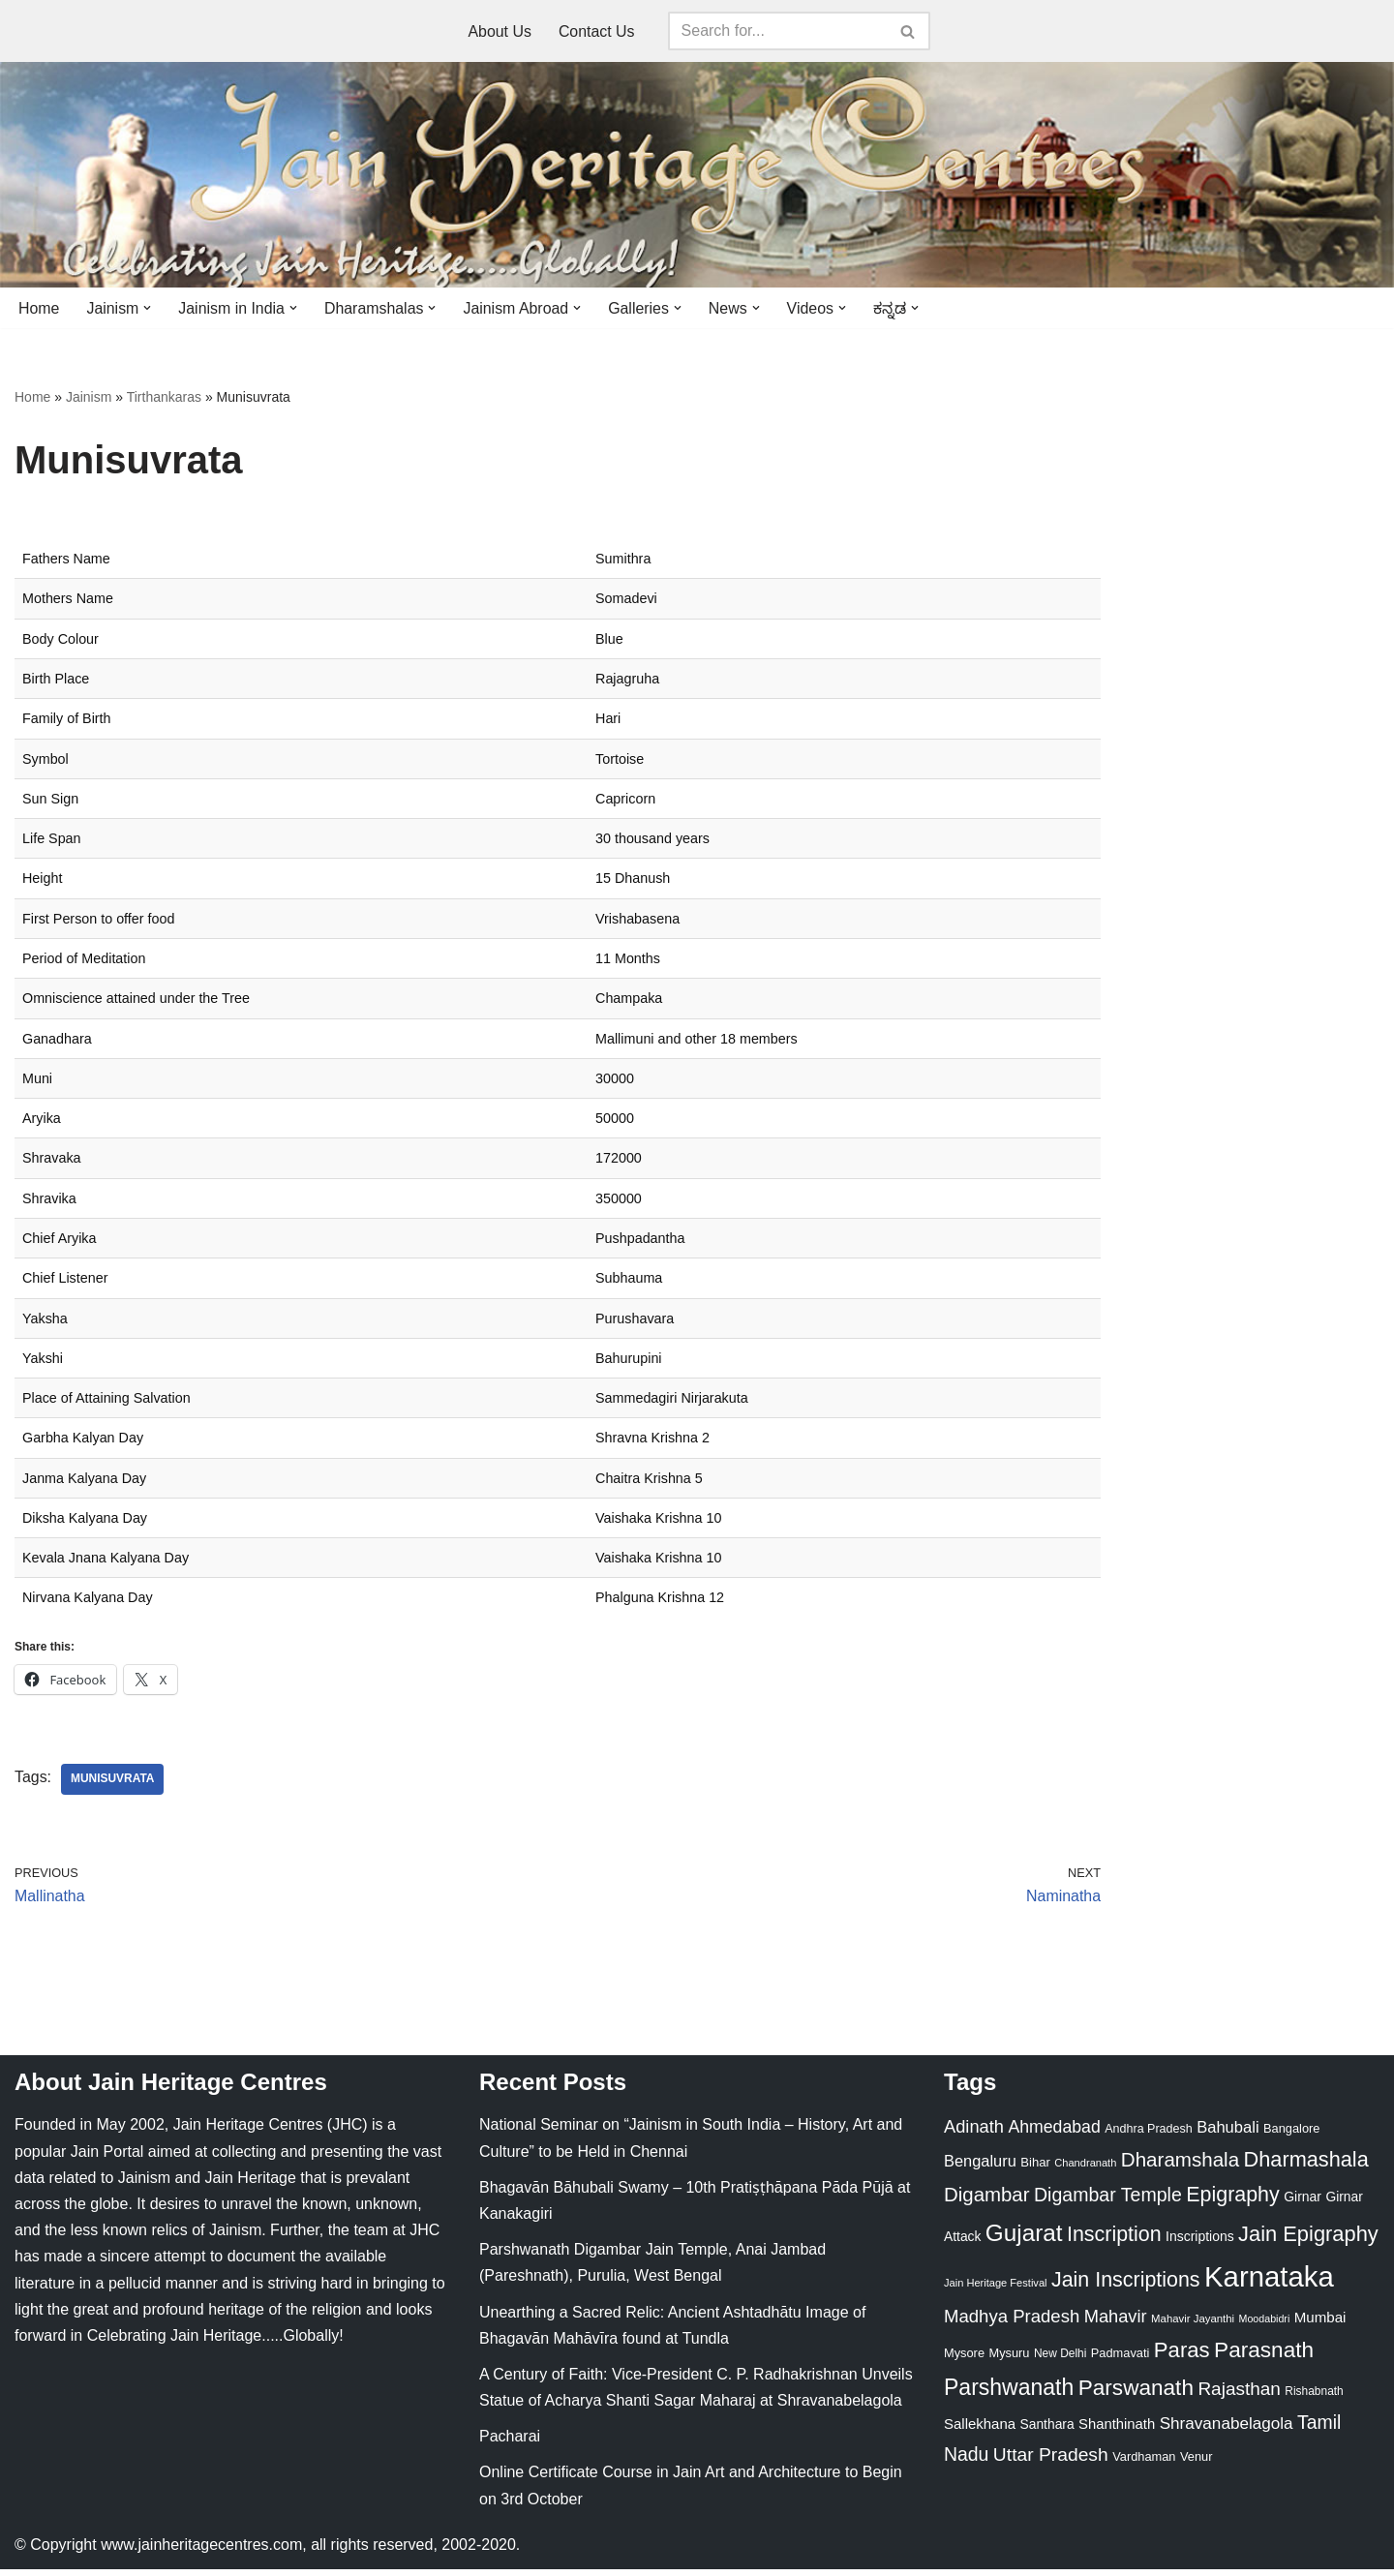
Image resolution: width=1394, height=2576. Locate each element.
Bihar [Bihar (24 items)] (1035, 2169)
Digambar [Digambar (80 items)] (987, 2202)
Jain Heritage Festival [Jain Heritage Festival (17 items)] (995, 2289)
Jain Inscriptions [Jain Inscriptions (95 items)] (1125, 2286)
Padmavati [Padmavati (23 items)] (1120, 2359)
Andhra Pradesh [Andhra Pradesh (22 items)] (1148, 2136)
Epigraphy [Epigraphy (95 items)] (1232, 2202)
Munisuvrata (113, 1786)
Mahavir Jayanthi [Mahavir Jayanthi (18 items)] (1192, 2325)
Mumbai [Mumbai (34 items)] (1320, 2324)
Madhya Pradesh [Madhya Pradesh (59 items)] (1011, 2323)
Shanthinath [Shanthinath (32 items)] (1116, 2432)
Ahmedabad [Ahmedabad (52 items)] (1054, 2134)
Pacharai (509, 2443)
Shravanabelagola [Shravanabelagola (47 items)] (1226, 2431)
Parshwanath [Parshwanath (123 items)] (1009, 2394)
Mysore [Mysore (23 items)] (964, 2359)
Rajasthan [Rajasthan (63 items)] (1239, 2395)
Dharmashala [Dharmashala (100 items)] (1306, 2166)
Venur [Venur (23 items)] (1196, 2464)
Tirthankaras (164, 398)
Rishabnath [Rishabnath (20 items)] (1314, 2398)
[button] (148, 308)
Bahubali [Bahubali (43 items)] (1227, 2135)
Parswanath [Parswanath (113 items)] (1136, 2394)
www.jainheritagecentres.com (201, 2551)
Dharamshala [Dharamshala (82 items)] (1180, 2166)
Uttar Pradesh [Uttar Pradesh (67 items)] (1050, 2462)
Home (39, 308)
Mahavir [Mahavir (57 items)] (1115, 2323)
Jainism (88, 398)
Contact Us (597, 31)
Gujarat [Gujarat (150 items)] (1024, 2240)
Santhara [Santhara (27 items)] (1047, 2432)
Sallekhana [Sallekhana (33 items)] (979, 2431)
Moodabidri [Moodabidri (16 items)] (1264, 2325)
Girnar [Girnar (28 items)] (1302, 2204)
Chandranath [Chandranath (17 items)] (1085, 2169)
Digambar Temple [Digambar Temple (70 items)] (1108, 2202)
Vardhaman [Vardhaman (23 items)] (1143, 2464)
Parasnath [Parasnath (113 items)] (1264, 2357)
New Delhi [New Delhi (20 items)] (1060, 2360)
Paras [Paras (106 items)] (1182, 2357)
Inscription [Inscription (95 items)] (1114, 2241)
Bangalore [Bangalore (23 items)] (1291, 2136)
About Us (499, 31)
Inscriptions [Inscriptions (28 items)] (1200, 2243)
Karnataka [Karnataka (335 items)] (1269, 2283)
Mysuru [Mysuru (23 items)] (1008, 2359)
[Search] (777, 31)
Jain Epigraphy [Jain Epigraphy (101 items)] (1308, 2240)
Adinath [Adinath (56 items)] (974, 2134)
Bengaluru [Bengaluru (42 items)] (980, 2167)
